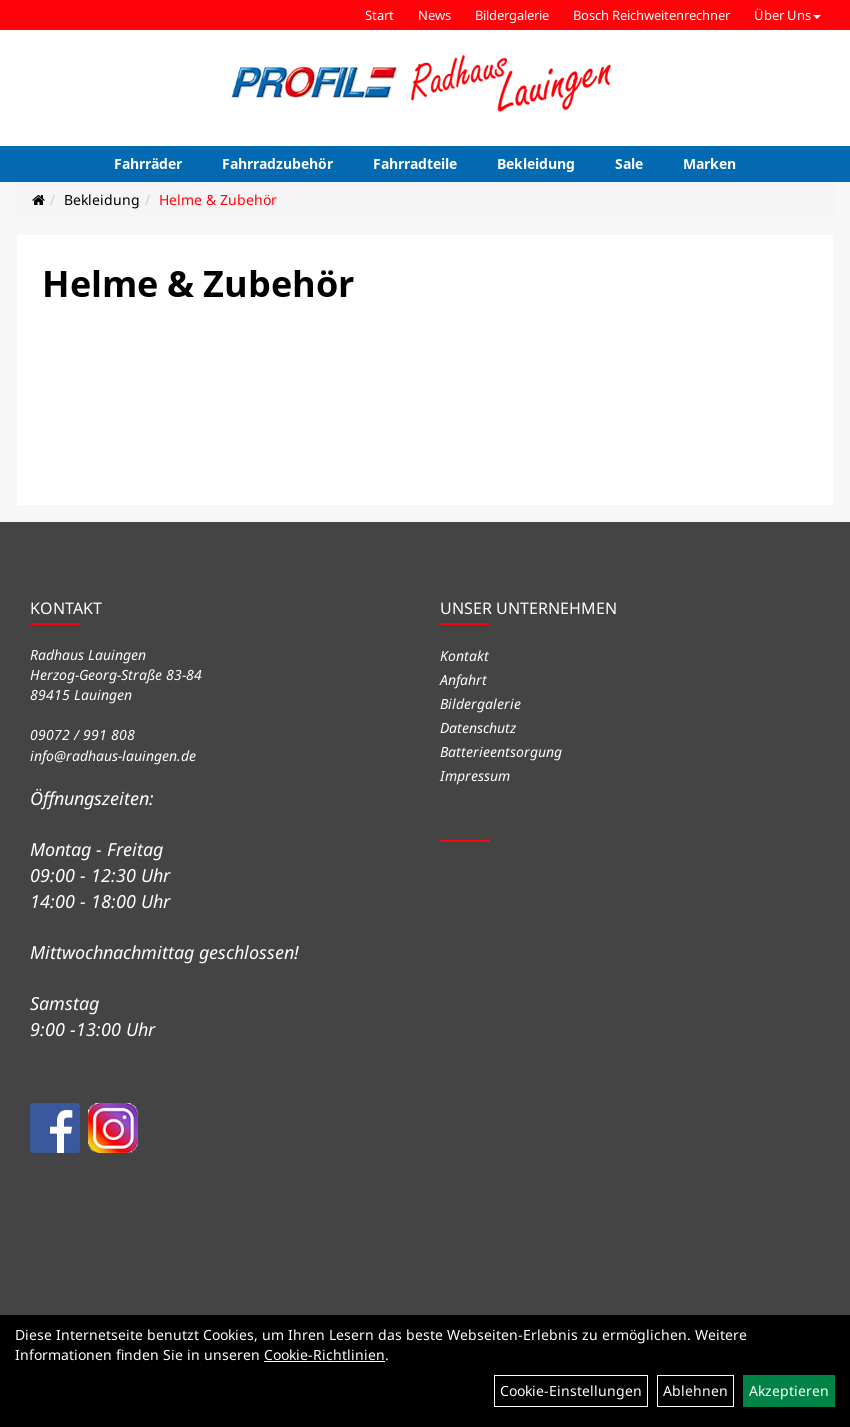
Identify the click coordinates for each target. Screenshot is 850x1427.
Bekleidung (536, 163)
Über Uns (787, 15)
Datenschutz (478, 727)
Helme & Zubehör (218, 199)
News (434, 15)
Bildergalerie (512, 15)
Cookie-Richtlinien (324, 1354)
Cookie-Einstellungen (571, 1390)
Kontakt (464, 655)
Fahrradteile (415, 163)
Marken (709, 163)
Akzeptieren (789, 1390)
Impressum (475, 775)
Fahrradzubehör (277, 163)
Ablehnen (695, 1390)
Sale (629, 163)
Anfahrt (463, 679)
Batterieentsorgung (501, 751)
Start (379, 15)
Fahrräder (148, 163)
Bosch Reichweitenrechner (651, 15)
